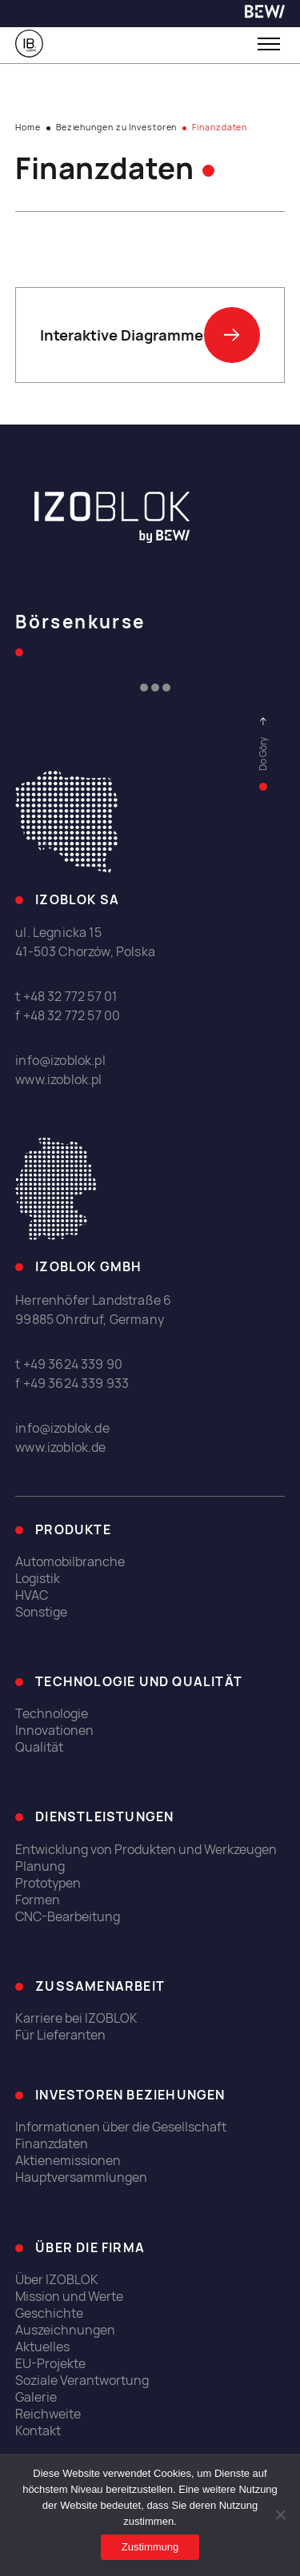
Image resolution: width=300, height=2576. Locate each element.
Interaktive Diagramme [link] (150, 335)
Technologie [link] (51, 1713)
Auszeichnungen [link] (65, 2330)
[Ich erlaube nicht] (280, 2514)
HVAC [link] (31, 1595)
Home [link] (28, 127)
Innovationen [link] (54, 1730)
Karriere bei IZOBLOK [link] (76, 2018)
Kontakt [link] (38, 2430)
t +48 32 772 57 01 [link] (66, 996)
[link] (265, 13)
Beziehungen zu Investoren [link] (117, 127)
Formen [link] (37, 1900)
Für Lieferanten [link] (60, 2035)
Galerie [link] (36, 2397)
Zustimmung (150, 2547)
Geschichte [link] (49, 2313)
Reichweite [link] (48, 2414)
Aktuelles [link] (42, 2347)
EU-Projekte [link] (50, 2363)
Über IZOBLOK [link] (56, 2279)
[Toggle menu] (269, 44)
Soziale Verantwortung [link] (82, 2380)
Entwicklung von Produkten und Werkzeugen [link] (146, 1849)
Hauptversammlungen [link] (81, 2177)
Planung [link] (40, 1866)
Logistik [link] (37, 1578)
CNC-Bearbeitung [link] (67, 1916)
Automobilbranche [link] (70, 1561)
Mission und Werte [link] (69, 2296)
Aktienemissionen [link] (68, 2160)
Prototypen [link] (48, 1883)
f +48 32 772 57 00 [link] (67, 1015)
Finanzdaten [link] (51, 2143)
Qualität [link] (39, 1747)
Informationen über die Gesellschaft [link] (120, 2127)
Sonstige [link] (41, 1612)
